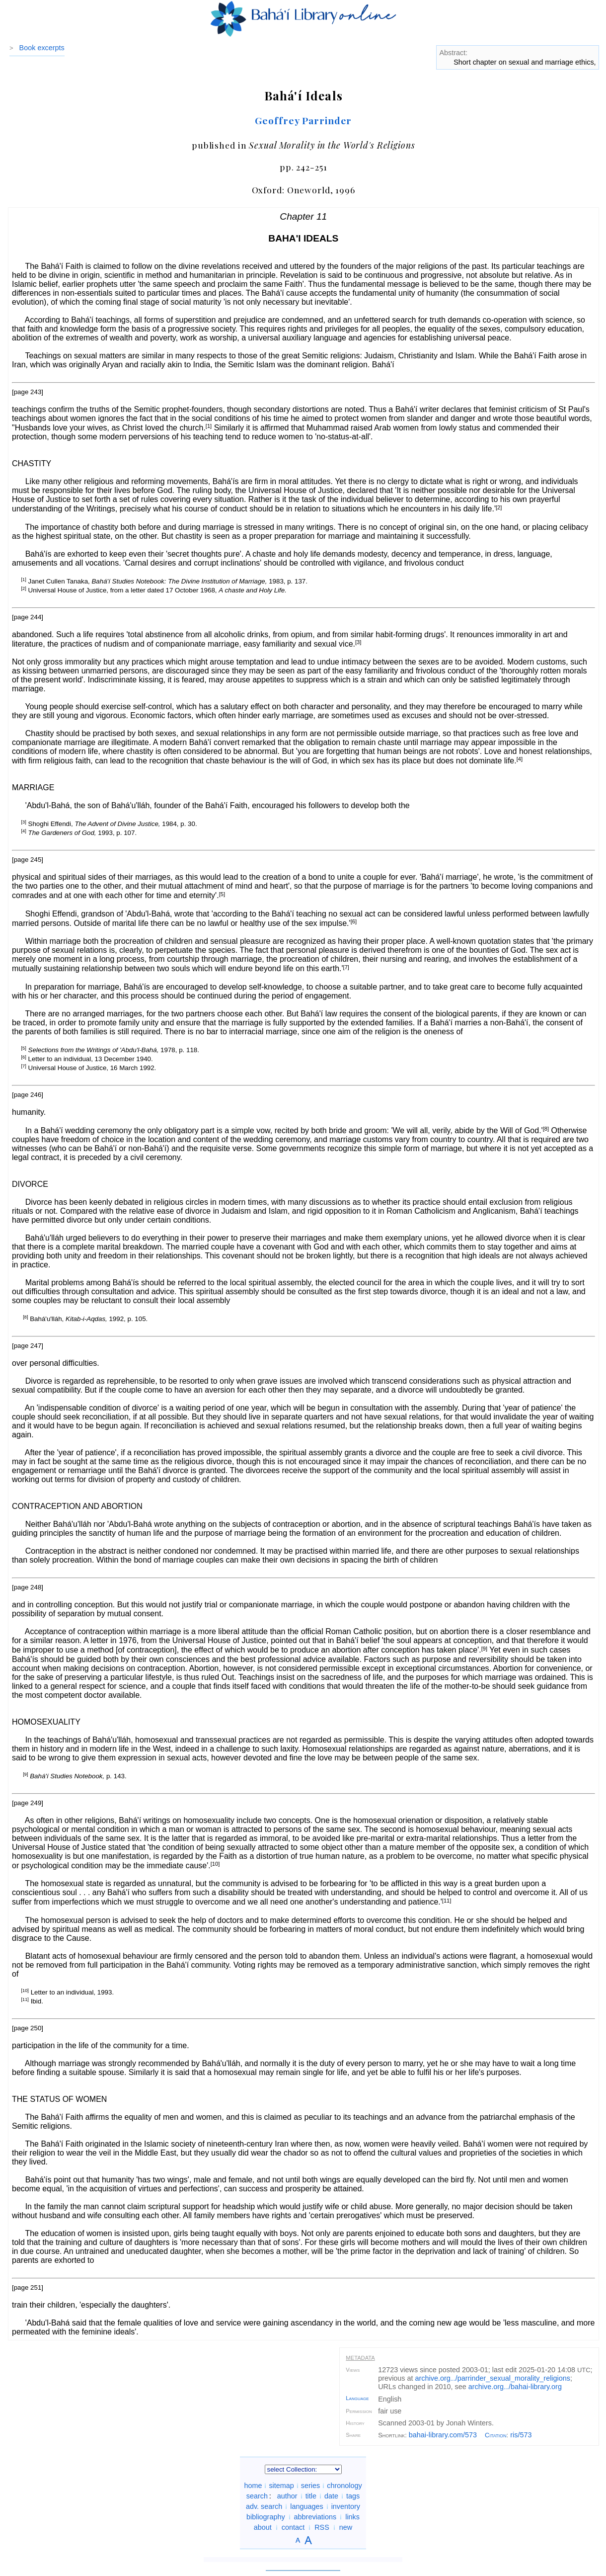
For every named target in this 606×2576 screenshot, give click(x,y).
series (310, 2486)
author (287, 2496)
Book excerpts (42, 48)
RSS (321, 2527)
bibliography (265, 2517)
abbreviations (315, 2517)
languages (306, 2506)
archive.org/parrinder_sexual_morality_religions (492, 2378)
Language (357, 2398)
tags (353, 2496)
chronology (344, 2486)
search (257, 2496)
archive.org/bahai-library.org (515, 2387)
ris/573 (520, 2435)
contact (293, 2527)
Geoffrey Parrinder (303, 120)
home (253, 2486)
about (263, 2527)
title (310, 2496)
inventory (345, 2506)
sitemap (281, 2486)
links (352, 2517)
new (345, 2527)
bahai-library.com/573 (443, 2435)
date (331, 2496)
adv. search (264, 2506)
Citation (496, 2435)
